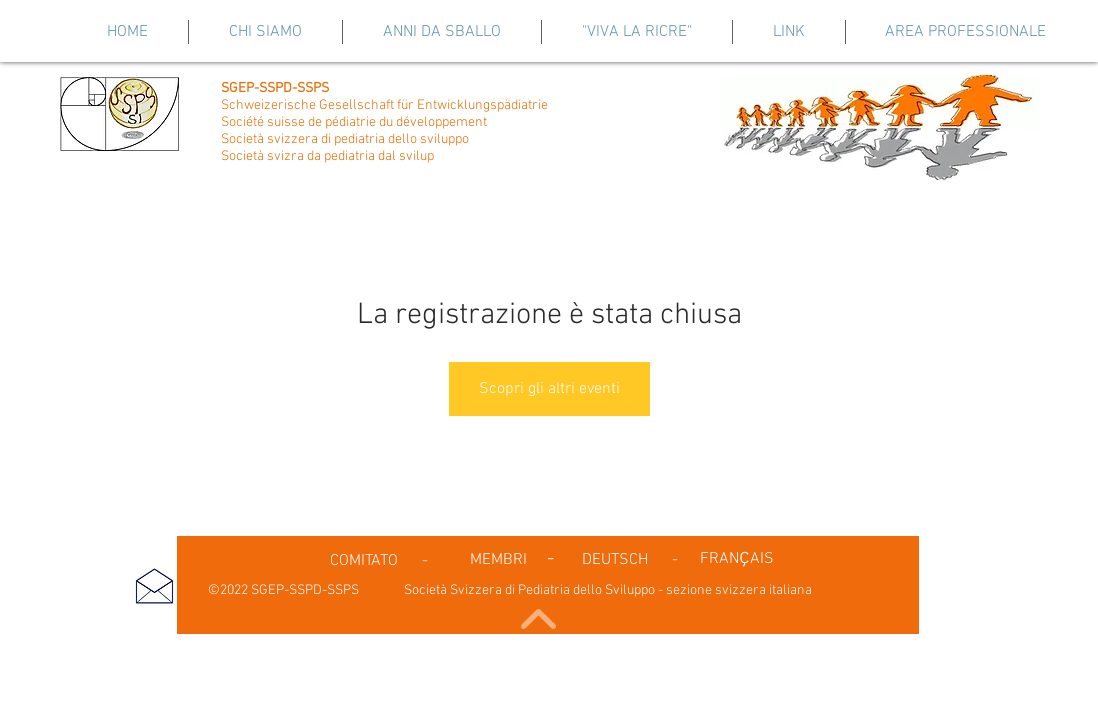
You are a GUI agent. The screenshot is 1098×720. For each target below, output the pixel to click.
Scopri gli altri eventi (549, 389)
